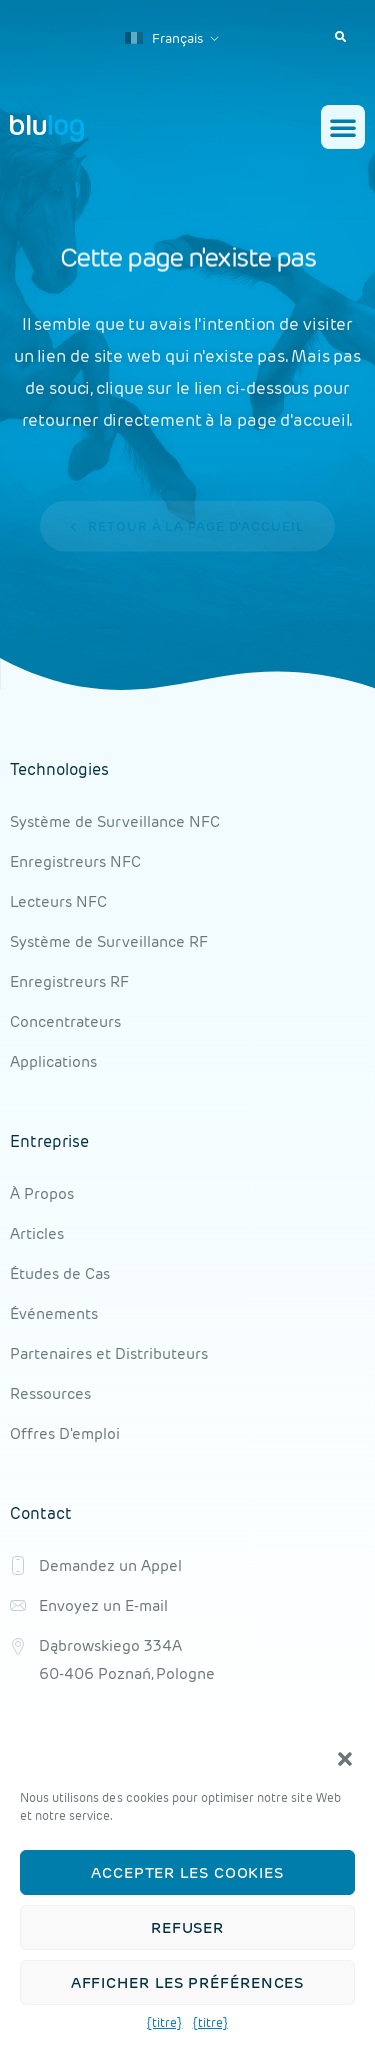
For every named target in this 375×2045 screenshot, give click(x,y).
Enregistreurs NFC (75, 861)
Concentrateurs (65, 1021)
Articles (37, 1233)
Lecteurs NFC (58, 901)
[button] (345, 1763)
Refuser (187, 1930)
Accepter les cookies (187, 1875)
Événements (54, 1313)
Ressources (50, 1393)
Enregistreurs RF (69, 981)
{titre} (164, 2026)
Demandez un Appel (110, 1565)
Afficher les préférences (188, 1985)
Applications (53, 1061)
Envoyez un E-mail (103, 1605)
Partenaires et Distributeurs (109, 1353)
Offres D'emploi (65, 1433)
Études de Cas (60, 1273)
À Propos (42, 1193)
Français (164, 38)
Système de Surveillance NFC (115, 821)
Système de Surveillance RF (109, 941)
